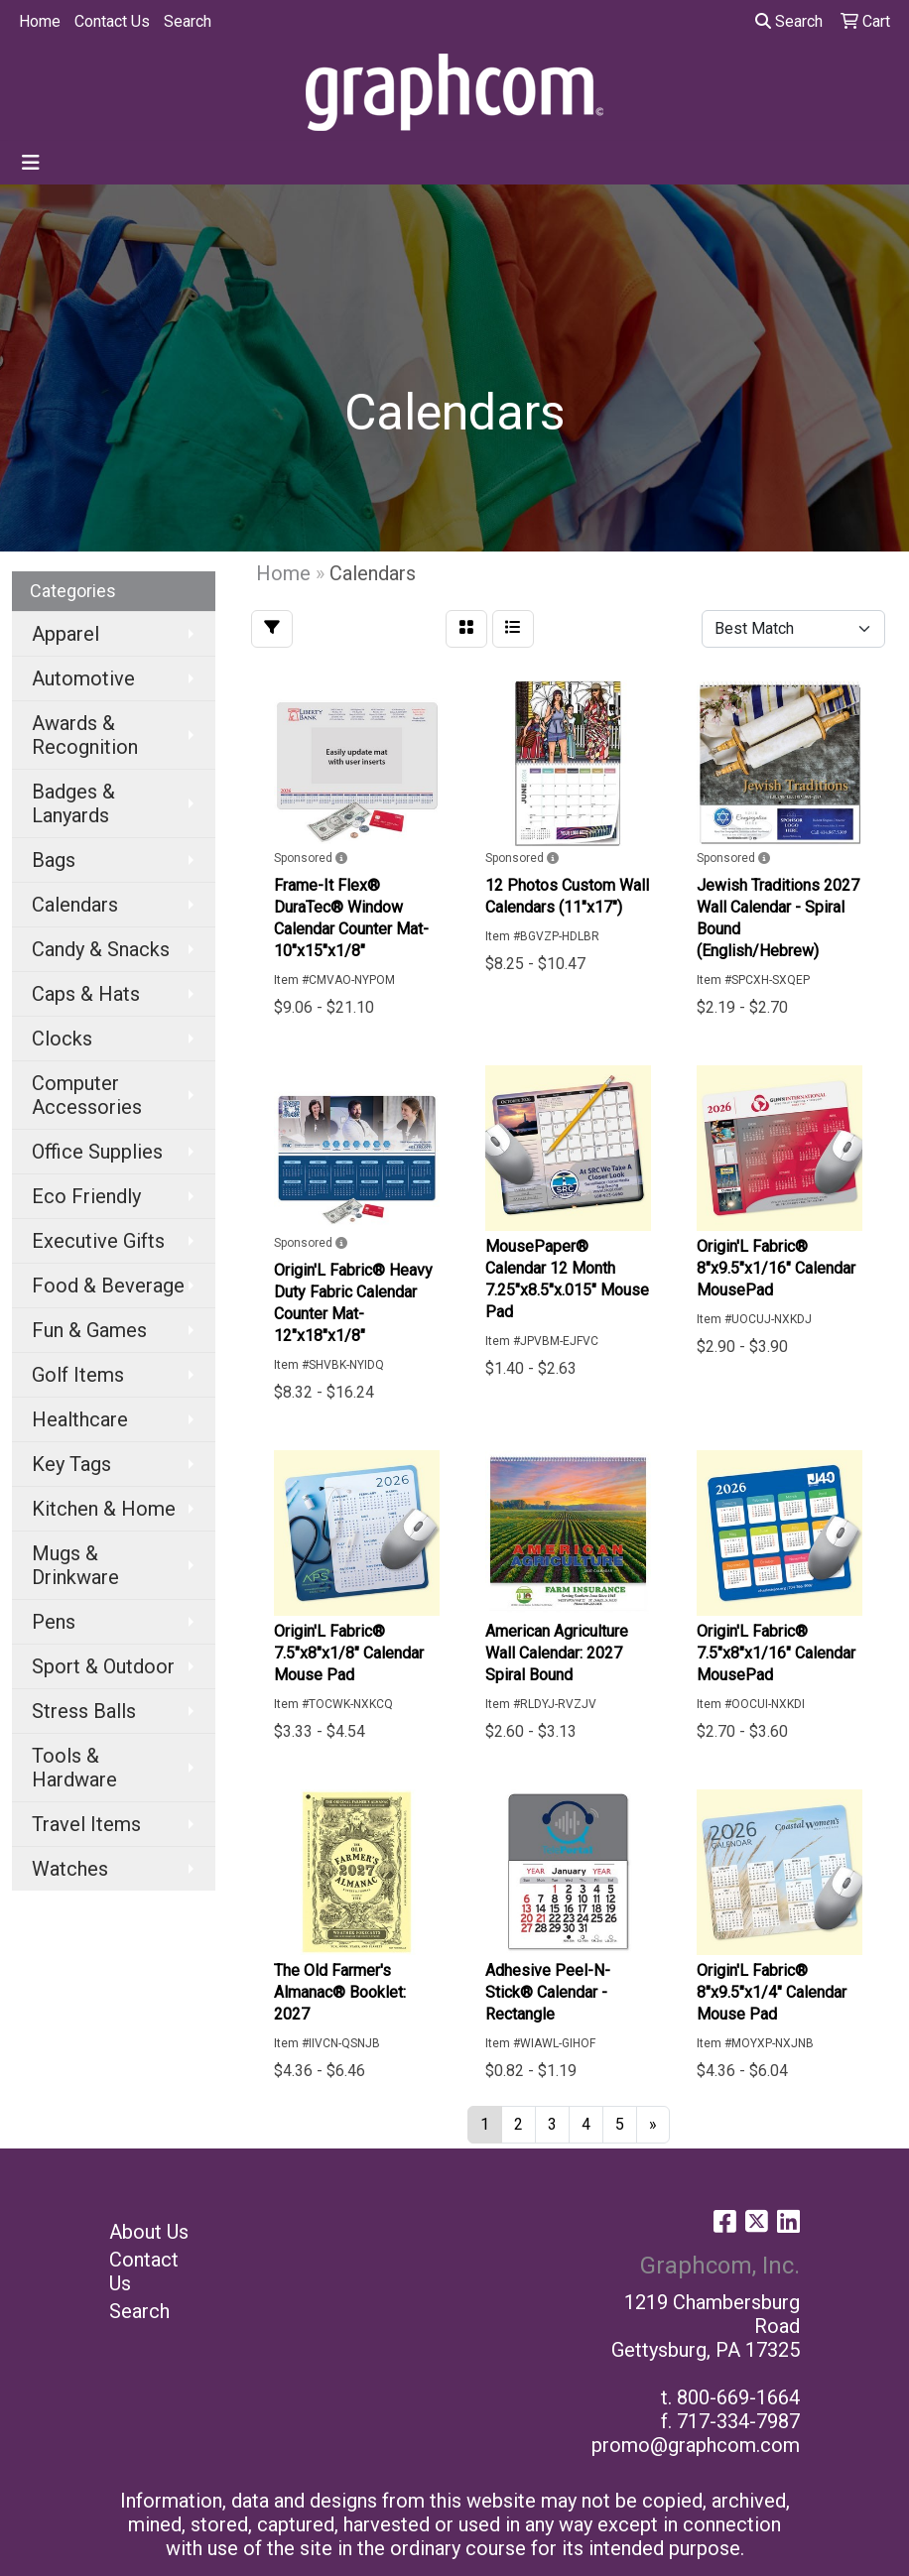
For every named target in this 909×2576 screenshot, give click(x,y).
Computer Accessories (87, 1095)
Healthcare (80, 1419)
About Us (149, 2232)
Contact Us (112, 21)
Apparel (65, 634)
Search (187, 21)
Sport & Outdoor (103, 1666)
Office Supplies (97, 1152)
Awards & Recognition (85, 735)
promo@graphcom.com (695, 2445)
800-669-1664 (738, 2397)
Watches (70, 1869)
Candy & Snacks (101, 949)
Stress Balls (84, 1711)
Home (40, 21)
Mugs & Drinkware (75, 1565)
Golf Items (78, 1375)
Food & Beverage (108, 1285)
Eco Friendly (86, 1196)
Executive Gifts (98, 1241)
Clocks (62, 1038)
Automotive (83, 678)
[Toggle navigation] (31, 163)
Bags (53, 860)
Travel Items (86, 1824)
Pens (53, 1622)
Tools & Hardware (74, 1767)
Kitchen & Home (104, 1509)
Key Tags (71, 1464)
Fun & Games (89, 1330)
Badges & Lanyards (73, 803)
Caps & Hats (86, 994)
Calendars (75, 905)
